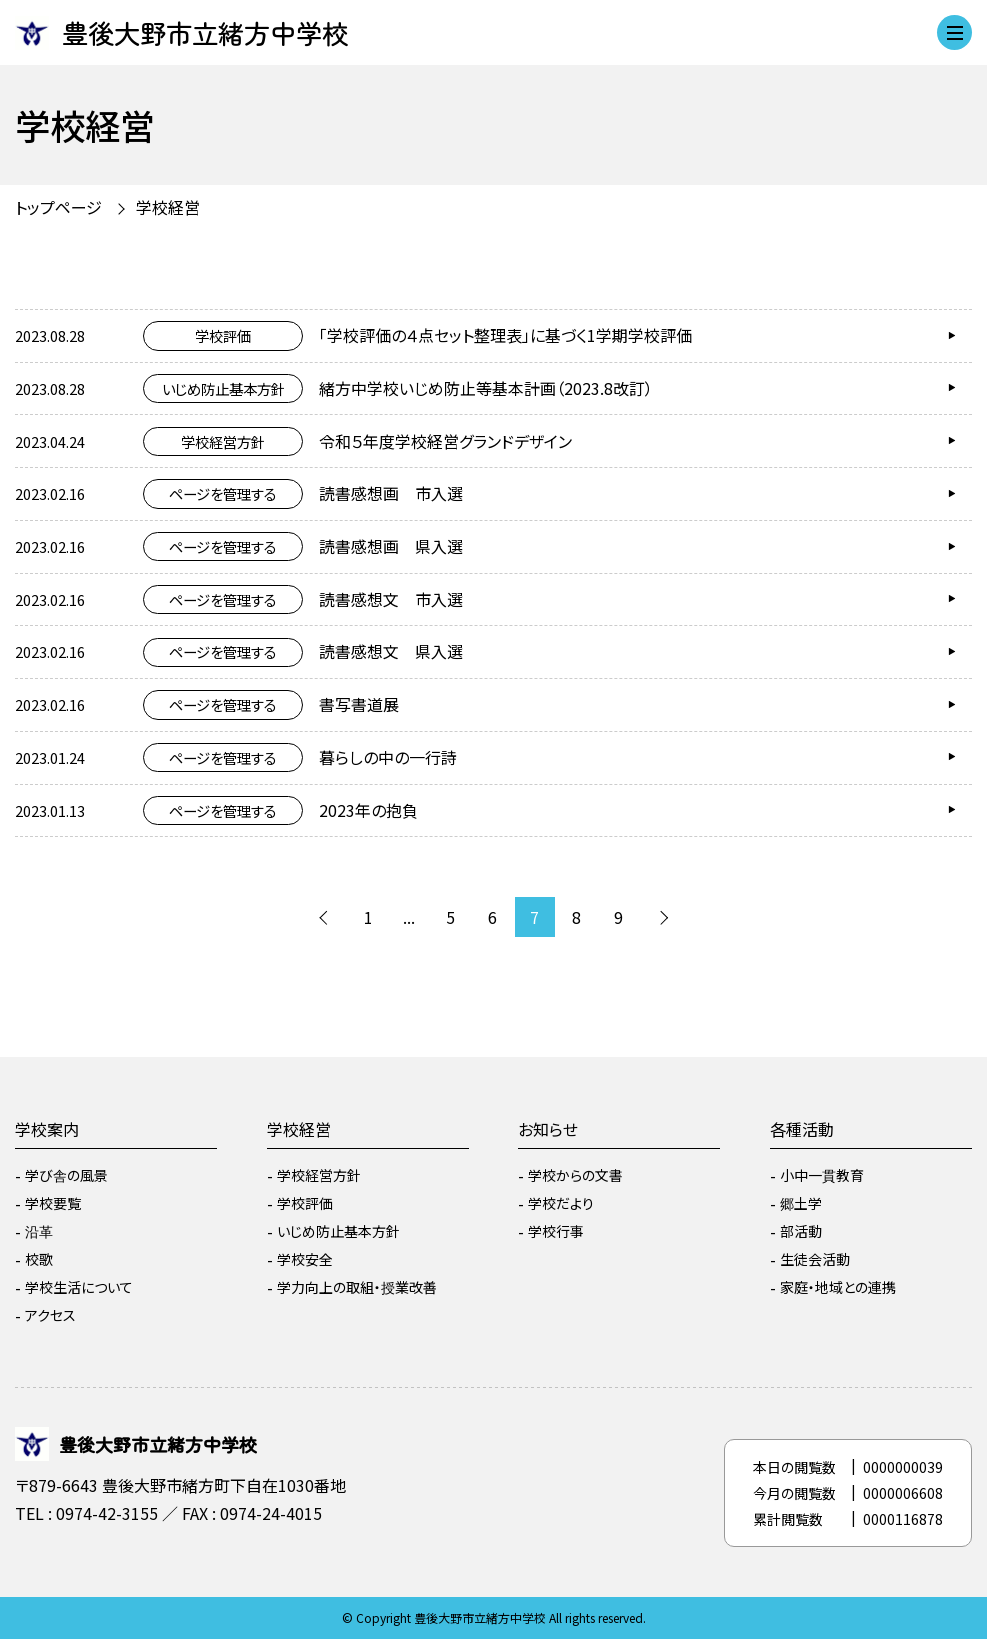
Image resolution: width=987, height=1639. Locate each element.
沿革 (39, 1231)
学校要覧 (53, 1203)
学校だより (561, 1203)
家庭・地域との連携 (838, 1287)
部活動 (801, 1231)
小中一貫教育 (822, 1175)
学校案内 (47, 1129)
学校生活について (79, 1287)
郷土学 (801, 1203)
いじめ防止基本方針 (338, 1231)
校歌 (39, 1259)
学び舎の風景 (66, 1175)
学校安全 (305, 1259)
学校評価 (305, 1203)
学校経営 (168, 207)
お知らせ (548, 1129)
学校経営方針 (319, 1175)
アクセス (50, 1315)
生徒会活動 (815, 1259)
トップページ (58, 207)
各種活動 (802, 1129)
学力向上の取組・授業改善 (357, 1287)
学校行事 (556, 1231)
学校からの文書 (575, 1175)
